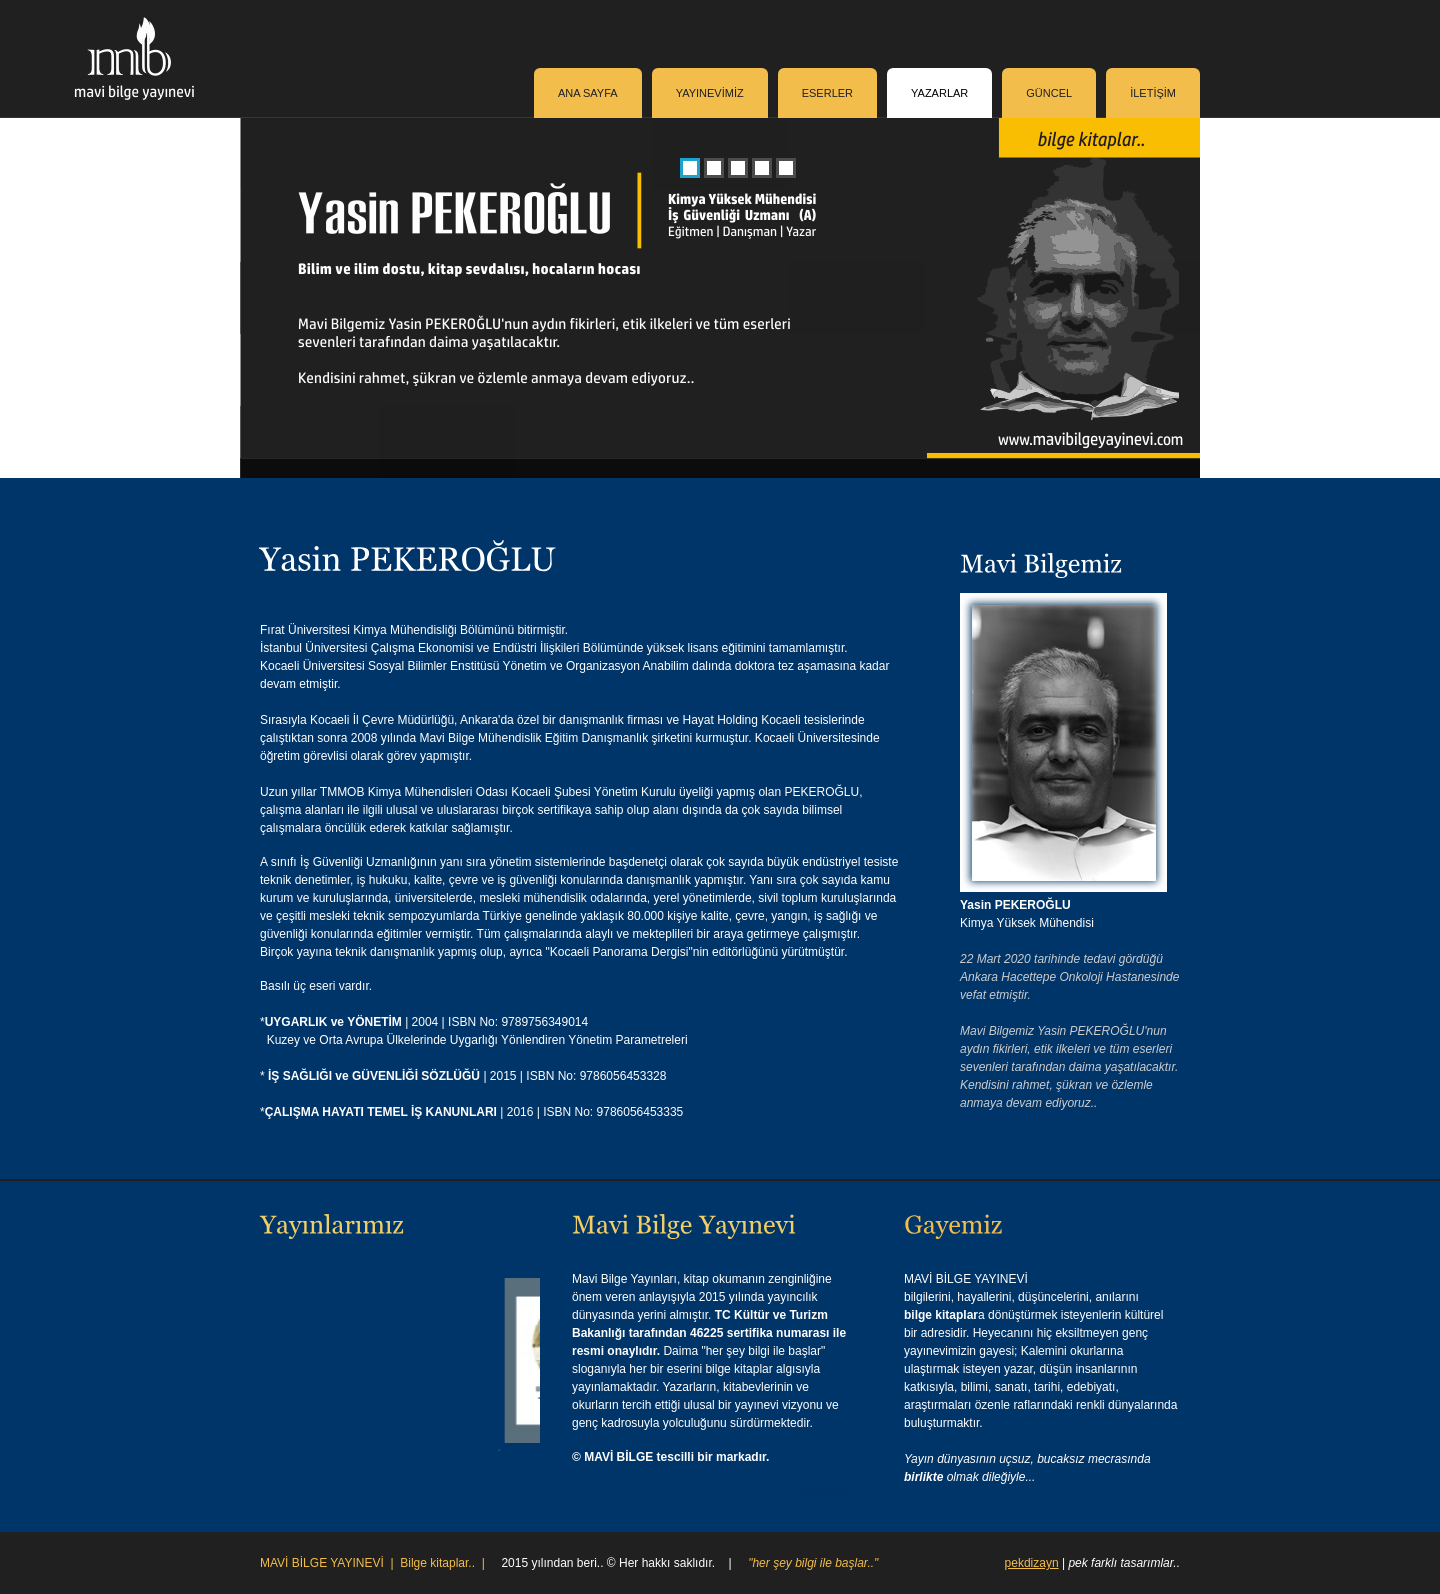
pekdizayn (1032, 1563)
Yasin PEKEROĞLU (1015, 905)
